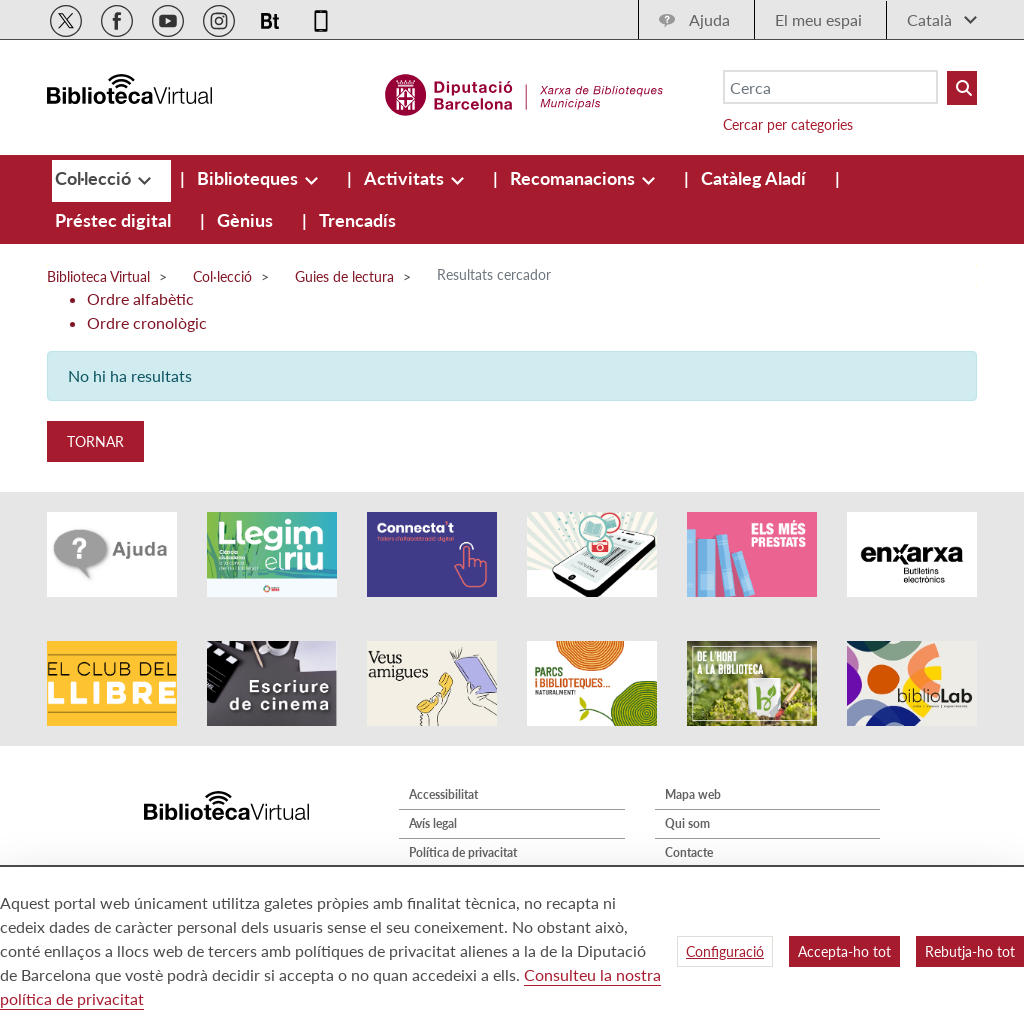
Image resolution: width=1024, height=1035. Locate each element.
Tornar (95, 441)
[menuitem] (95, 178)
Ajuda (709, 19)
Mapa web (693, 794)
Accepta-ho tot (844, 951)
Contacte (689, 852)
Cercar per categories (788, 124)
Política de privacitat (463, 852)
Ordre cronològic (147, 322)
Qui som (687, 823)
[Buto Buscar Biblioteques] (962, 88)
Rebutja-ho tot (970, 951)
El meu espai (818, 19)
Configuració (725, 951)
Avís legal (433, 823)
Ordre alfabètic (140, 298)
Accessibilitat (443, 794)
